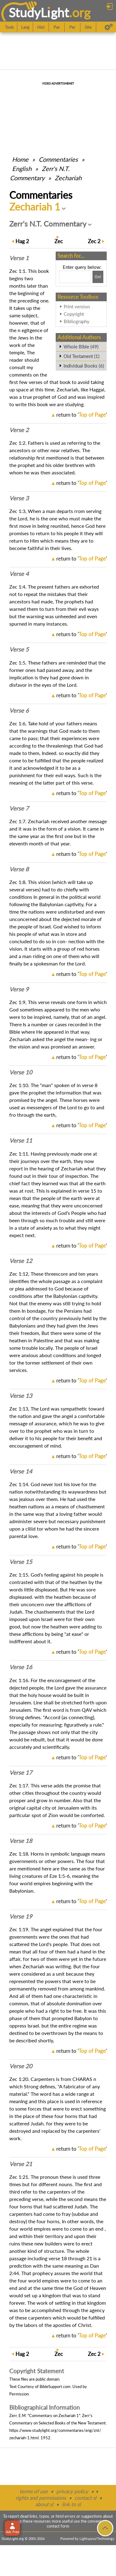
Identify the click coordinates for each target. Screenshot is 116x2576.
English (22, 168)
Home (20, 159)
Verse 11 (20, 1140)
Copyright (74, 314)
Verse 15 (20, 1561)
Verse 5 (19, 649)
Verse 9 (19, 989)
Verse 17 (20, 1772)
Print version (77, 306)
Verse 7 (19, 808)
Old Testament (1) (81, 356)
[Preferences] (109, 27)
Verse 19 (20, 1916)
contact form (58, 2526)
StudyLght (39, 12)
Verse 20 (20, 2066)
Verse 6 (19, 710)
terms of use (33, 2491)
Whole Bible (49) (80, 346)
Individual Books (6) (83, 366)
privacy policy (72, 2491)
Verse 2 (19, 430)
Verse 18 (20, 1840)
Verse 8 (19, 869)
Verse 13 (20, 1395)
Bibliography (76, 321)
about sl (44, 2504)
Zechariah (68, 177)
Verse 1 (19, 258)
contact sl (85, 2498)
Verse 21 (20, 2164)
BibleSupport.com (55, 2386)
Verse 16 (20, 1667)
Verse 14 (20, 1471)
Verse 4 (19, 573)
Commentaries (58, 159)
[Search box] (75, 277)
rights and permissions (40, 2498)
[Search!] (97, 277)
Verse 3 (19, 498)
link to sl (71, 2504)
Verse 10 (20, 1072)
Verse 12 (20, 1260)
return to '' (81, 414)
